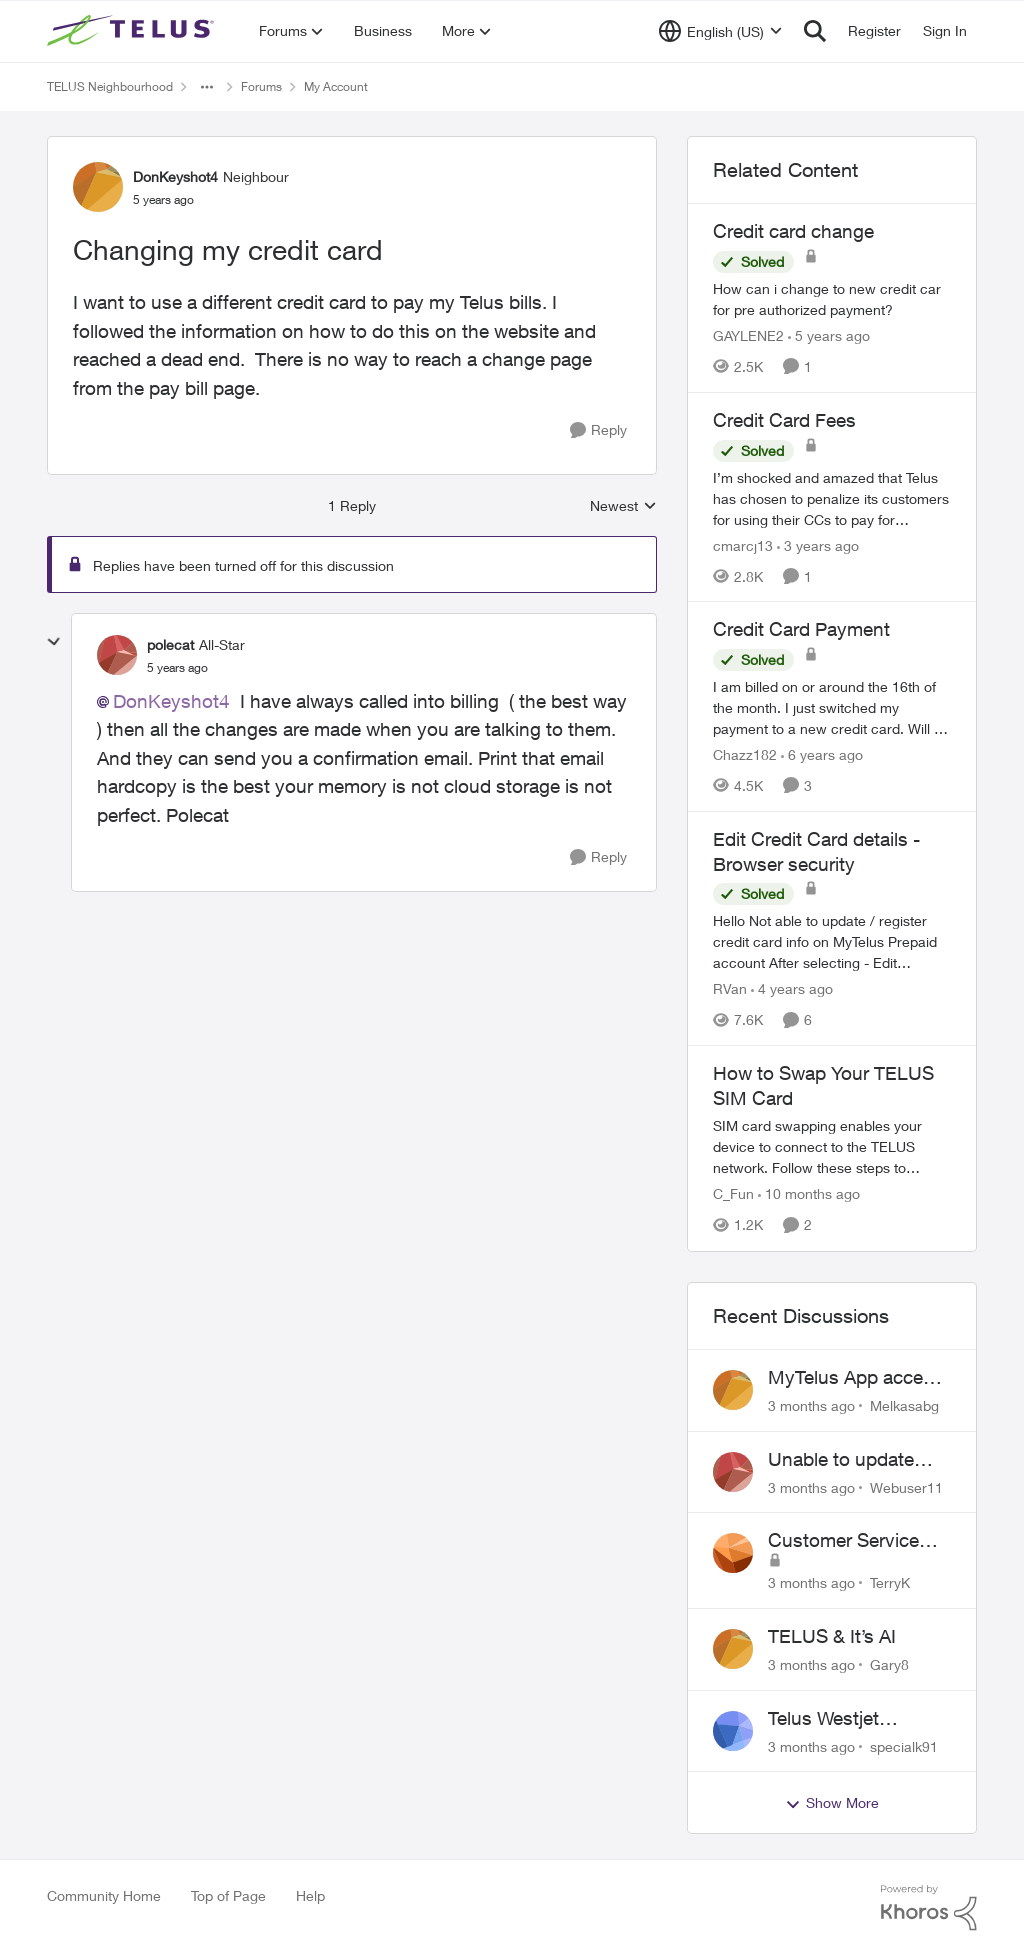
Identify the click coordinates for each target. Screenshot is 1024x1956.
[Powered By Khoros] (929, 1908)
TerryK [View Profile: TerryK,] (890, 1582)
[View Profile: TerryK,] (733, 1553)
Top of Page (228, 1895)
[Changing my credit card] (177, 668)
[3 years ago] (818, 544)
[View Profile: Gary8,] (733, 1649)
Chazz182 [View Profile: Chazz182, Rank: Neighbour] (745, 754)
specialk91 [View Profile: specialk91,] (904, 1745)
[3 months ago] (811, 1405)
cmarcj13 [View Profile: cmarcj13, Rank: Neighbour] (743, 544)
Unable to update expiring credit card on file (848, 1460)
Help (310, 1895)
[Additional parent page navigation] (207, 87)
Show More (832, 1803)
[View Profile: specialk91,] (733, 1731)
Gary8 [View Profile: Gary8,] (889, 1664)
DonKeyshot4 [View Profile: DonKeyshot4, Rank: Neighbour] (175, 176)
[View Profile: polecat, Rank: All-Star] (117, 655)
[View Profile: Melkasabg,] (733, 1390)
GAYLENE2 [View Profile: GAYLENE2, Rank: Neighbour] (748, 335)
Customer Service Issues (843, 1541)
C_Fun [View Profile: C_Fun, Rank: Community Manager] (733, 1194)
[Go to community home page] (133, 31)
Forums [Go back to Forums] (261, 86)
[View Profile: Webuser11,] (733, 1472)
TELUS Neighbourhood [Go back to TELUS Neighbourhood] (110, 86)
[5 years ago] (829, 335)
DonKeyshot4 (171, 701)
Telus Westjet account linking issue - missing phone (857, 1719)
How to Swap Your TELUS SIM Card (823, 1085)
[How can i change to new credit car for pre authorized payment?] (832, 299)
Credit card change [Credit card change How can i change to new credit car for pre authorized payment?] (793, 231)
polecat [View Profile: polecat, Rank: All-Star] (170, 644)
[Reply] (598, 430)
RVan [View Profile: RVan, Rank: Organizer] (730, 988)
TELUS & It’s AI (832, 1636)
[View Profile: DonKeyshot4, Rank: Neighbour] (98, 187)
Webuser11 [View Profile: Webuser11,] (906, 1486)
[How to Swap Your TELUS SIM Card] (832, 1147)
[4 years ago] (792, 988)
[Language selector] (720, 31)
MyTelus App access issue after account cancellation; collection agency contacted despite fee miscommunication (859, 1378)
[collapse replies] (54, 642)
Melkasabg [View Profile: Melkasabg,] (904, 1405)
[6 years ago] (822, 754)
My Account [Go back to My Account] (336, 86)
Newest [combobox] (623, 506)
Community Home (104, 1895)
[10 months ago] (809, 1194)
